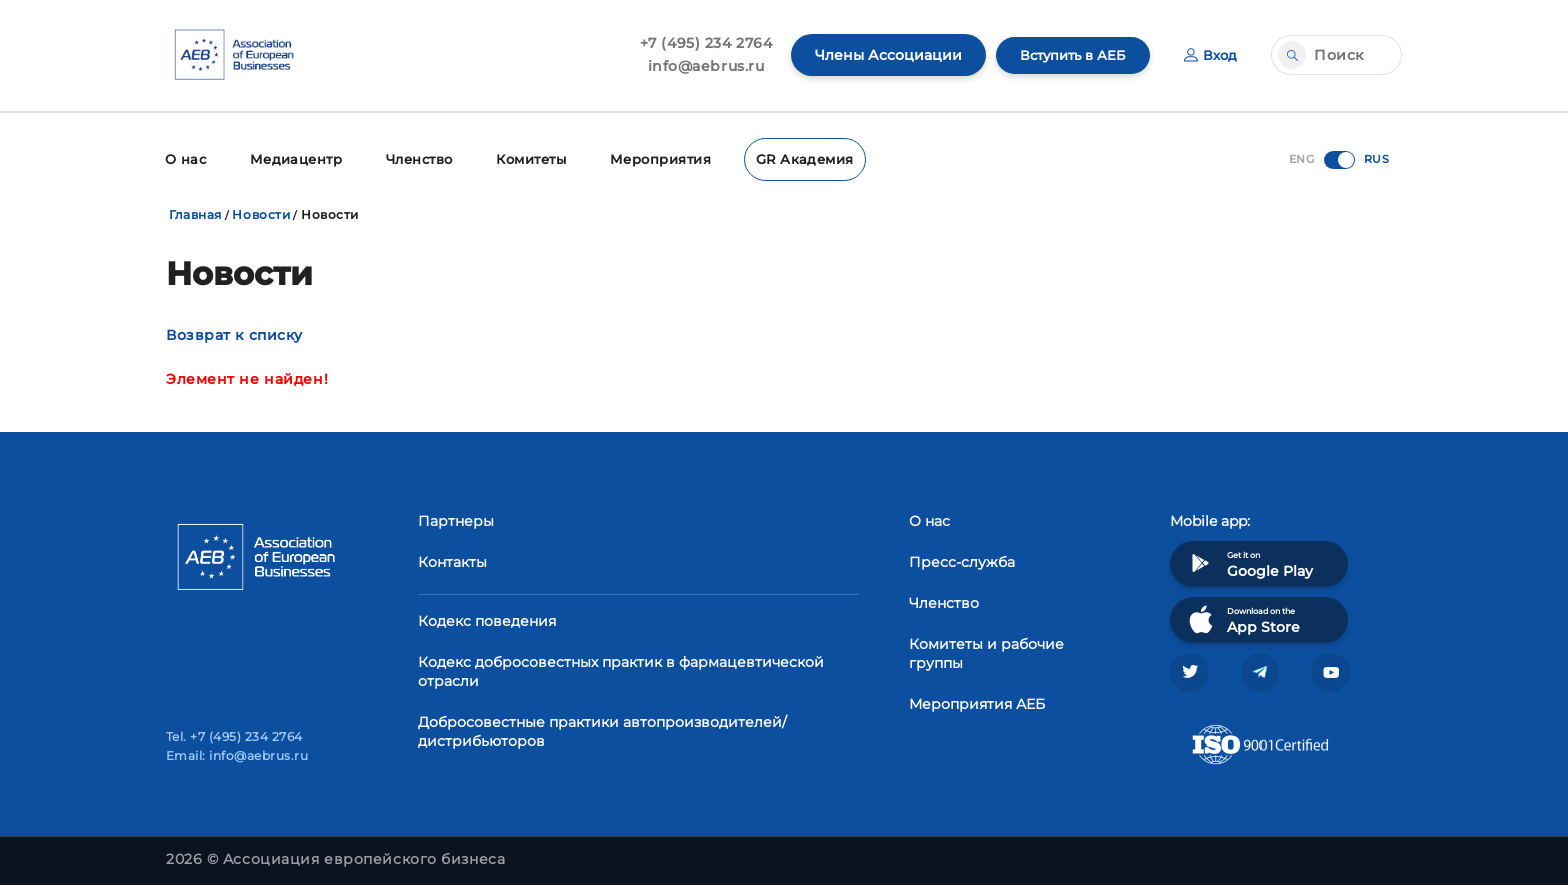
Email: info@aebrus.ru (237, 755)
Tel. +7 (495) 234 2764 (234, 736)
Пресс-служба (962, 559)
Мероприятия (653, 157)
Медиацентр (292, 157)
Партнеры (456, 518)
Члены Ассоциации (878, 55)
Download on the (1242, 616)
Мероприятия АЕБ (977, 701)
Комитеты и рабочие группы (986, 650)
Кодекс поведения (487, 618)
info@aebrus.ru (696, 66)
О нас (184, 157)
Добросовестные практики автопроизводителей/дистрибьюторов (602, 728)
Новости (261, 211)
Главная (195, 211)
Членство (413, 157)
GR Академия (792, 157)
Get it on (1249, 560)
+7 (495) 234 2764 (696, 43)
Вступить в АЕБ (1067, 55)
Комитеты (526, 157)
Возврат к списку (234, 332)
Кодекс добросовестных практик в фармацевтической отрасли (621, 668)
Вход (1209, 55)
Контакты (452, 559)
